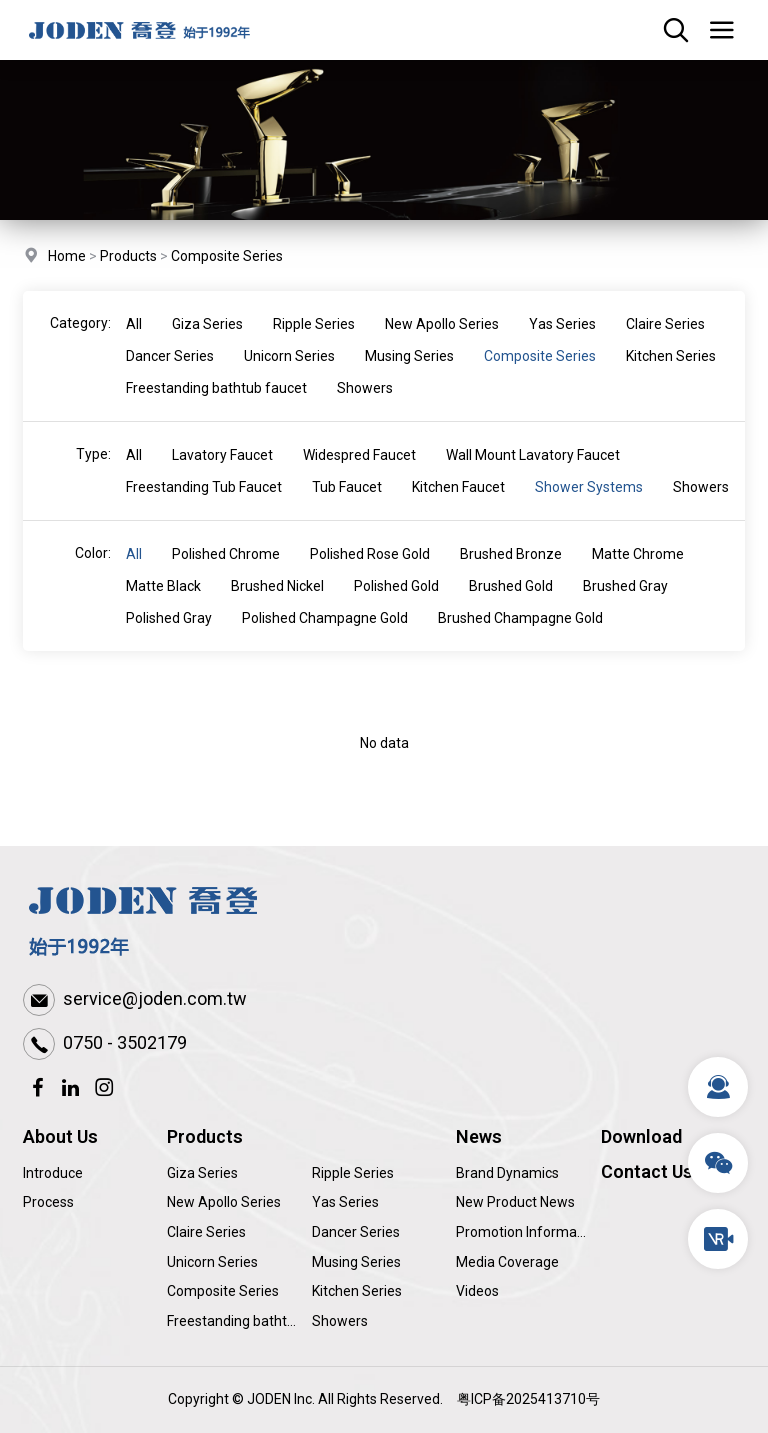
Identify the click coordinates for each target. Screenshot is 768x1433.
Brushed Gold (511, 605)
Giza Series (207, 343)
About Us (60, 1136)
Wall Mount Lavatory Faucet (533, 474)
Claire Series (665, 343)
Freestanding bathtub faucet (216, 407)
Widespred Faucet (359, 474)
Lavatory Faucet (222, 474)
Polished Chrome (226, 573)
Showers (365, 407)
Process (48, 1202)
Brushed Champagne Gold (520, 637)
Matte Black (163, 605)
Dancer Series (170, 375)
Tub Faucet (347, 506)
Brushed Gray (625, 605)
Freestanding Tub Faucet (204, 506)
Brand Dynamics (507, 1173)
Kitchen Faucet (458, 506)
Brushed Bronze (511, 573)
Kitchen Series (671, 375)
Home (67, 258)
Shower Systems (589, 506)
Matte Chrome (638, 573)
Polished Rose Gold (370, 573)
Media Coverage (507, 1262)
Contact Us (647, 1171)
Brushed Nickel (277, 605)
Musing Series (409, 375)
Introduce (53, 1173)
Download (641, 1136)
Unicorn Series (289, 375)
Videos (477, 1291)
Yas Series (562, 343)
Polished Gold (396, 605)
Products (128, 258)
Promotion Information (528, 1232)
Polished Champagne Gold (325, 637)
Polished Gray (169, 637)
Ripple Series (314, 343)
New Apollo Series (442, 343)
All (134, 343)
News (479, 1136)
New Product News (515, 1202)
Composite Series (227, 258)
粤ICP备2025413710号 (528, 1399)
